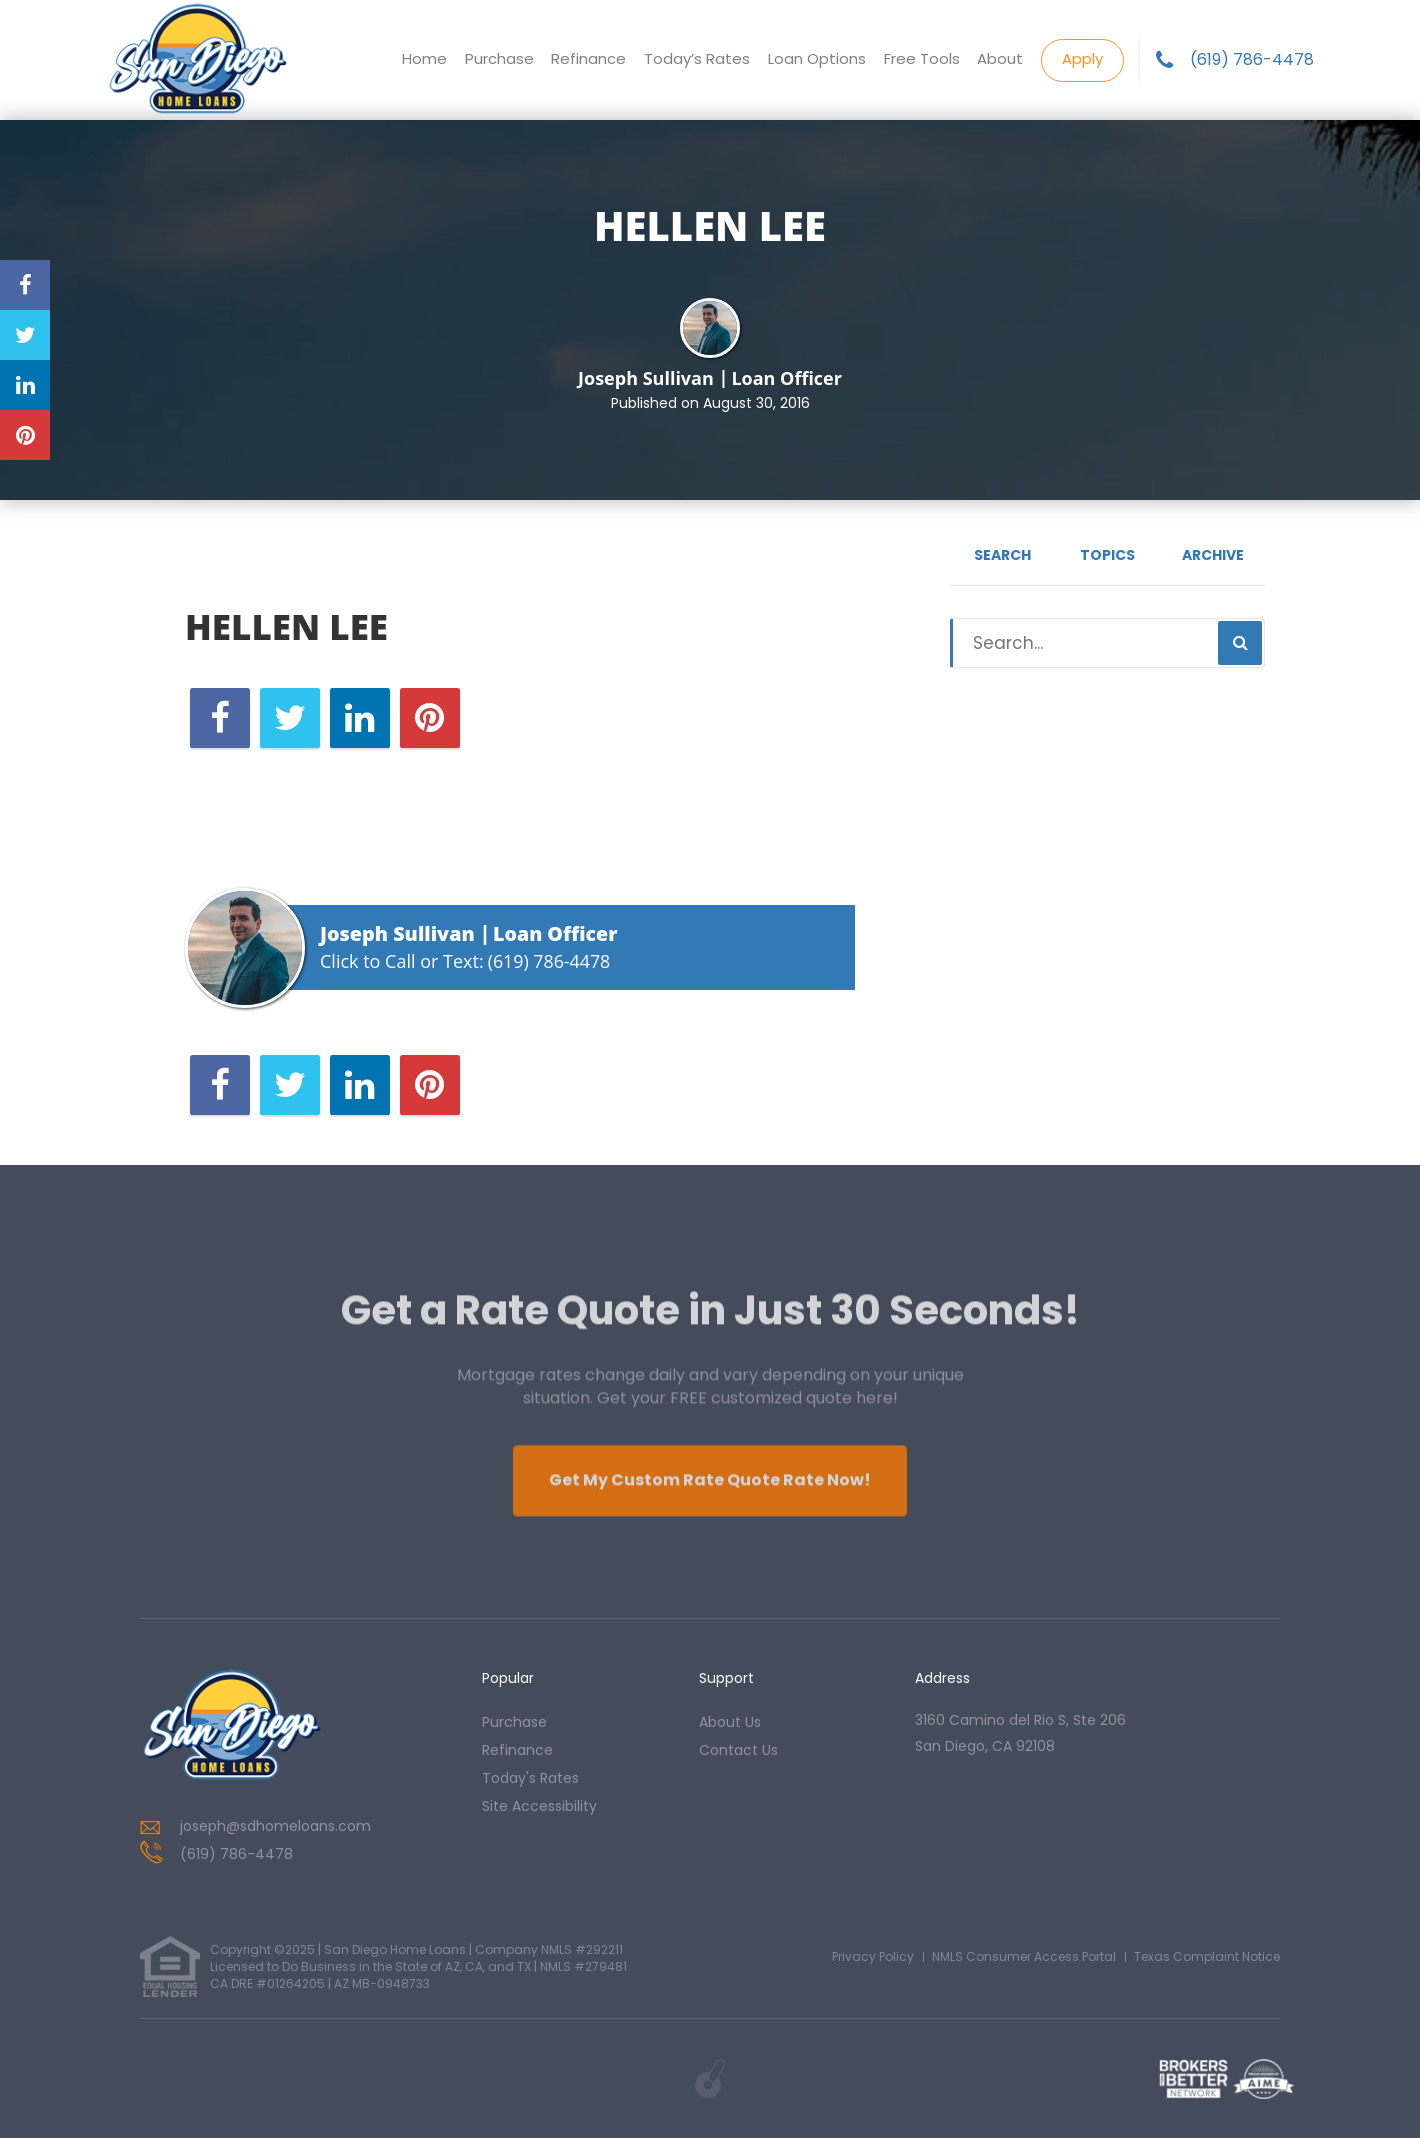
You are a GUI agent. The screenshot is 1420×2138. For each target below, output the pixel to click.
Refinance (587, 59)
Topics (1107, 555)
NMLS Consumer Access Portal (1024, 1956)
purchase (514, 1722)
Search (1002, 555)
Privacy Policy (873, 1956)
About (1000, 59)
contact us (738, 1750)
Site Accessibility (539, 1806)
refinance (517, 1750)
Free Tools (921, 59)
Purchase (497, 59)
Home (422, 59)
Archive (1213, 555)
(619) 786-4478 (1252, 60)
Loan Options (816, 59)
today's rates (530, 1778)
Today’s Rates (696, 59)
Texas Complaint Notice (1207, 1956)
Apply (1082, 58)
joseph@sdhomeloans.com (275, 1826)
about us (730, 1722)
